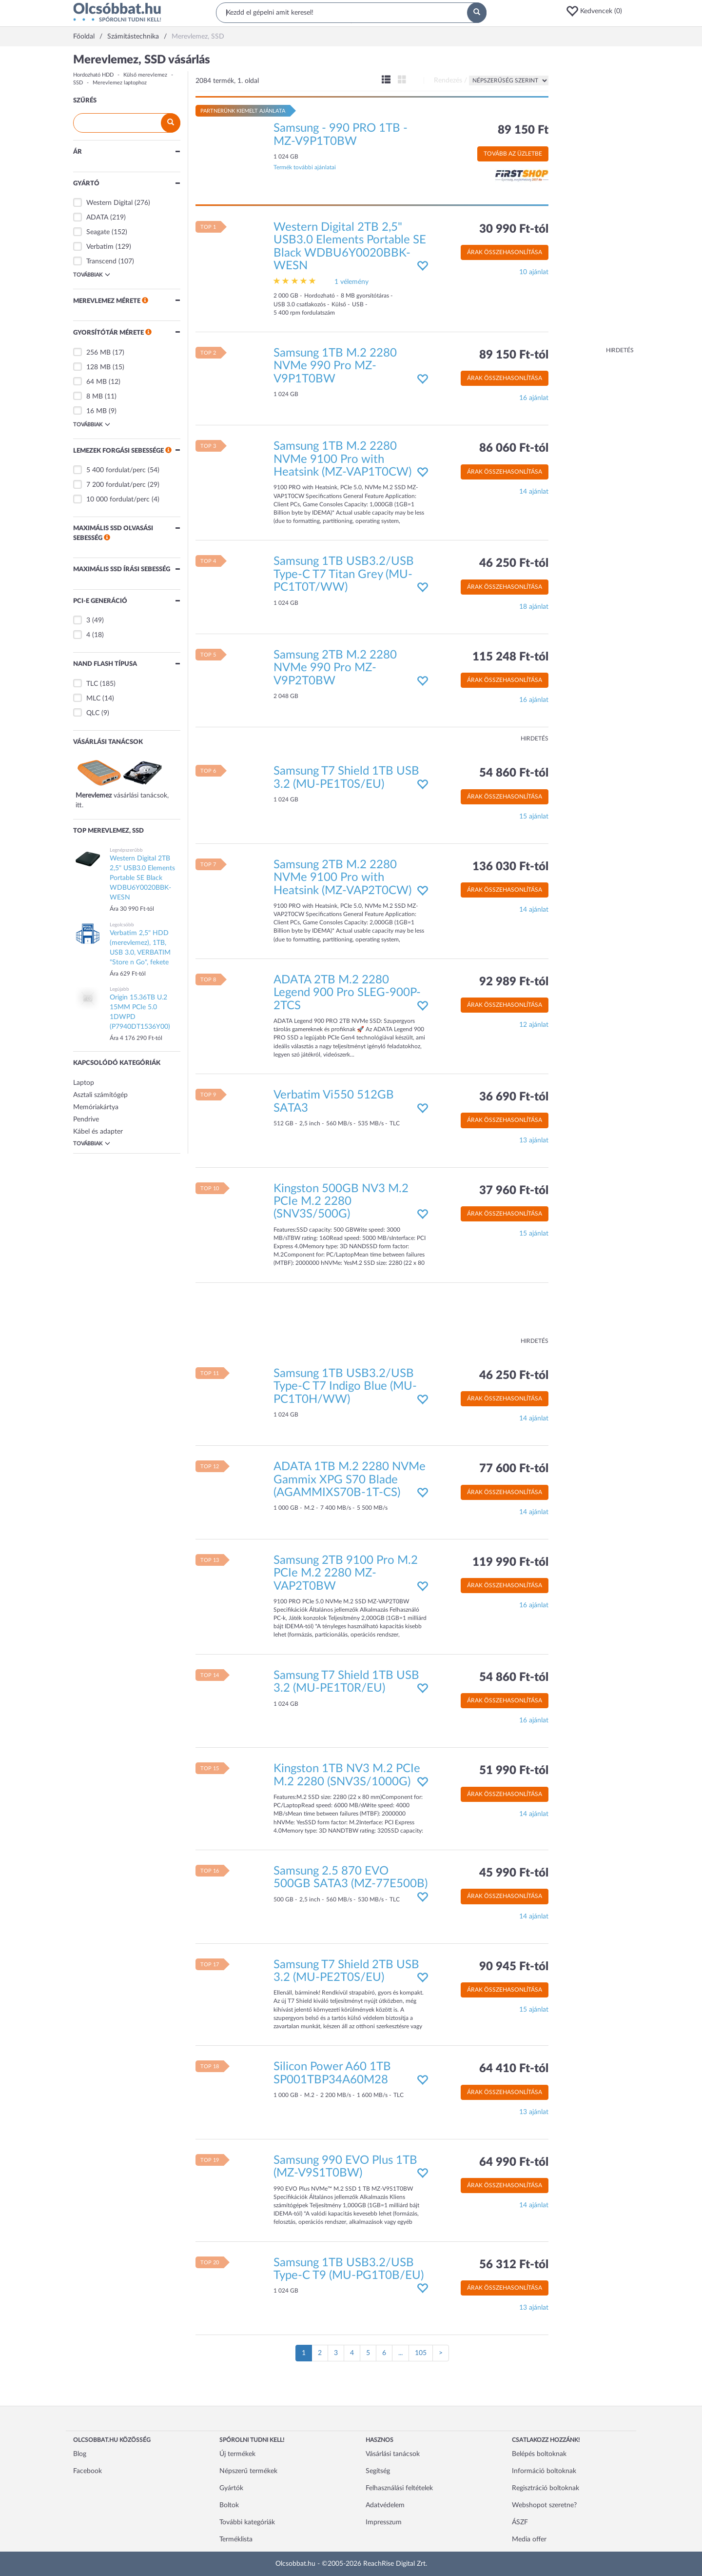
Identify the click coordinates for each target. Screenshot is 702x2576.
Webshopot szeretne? (544, 2505)
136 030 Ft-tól (510, 867)
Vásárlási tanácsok (393, 2454)
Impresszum (384, 2522)
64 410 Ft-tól (513, 2069)
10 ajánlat (533, 272)
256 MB (98, 352)
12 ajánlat (533, 1024)
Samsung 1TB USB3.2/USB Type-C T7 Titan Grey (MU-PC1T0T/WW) (343, 574)
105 (421, 2353)
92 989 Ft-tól (513, 982)
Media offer (529, 2539)
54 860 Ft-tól (513, 773)
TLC (92, 683)
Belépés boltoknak (539, 2454)
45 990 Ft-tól (513, 1873)
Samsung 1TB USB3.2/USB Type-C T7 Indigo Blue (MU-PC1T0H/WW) (345, 1386)
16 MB (96, 411)
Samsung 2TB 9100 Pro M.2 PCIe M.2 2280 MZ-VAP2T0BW (345, 1573)
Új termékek (237, 2454)
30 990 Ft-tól (513, 229)
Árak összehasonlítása (504, 252)
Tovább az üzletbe (513, 154)
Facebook (87, 2471)
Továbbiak (91, 275)
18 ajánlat (533, 606)
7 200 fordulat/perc (116, 484)
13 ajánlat (533, 1140)
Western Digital (109, 203)
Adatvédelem (385, 2505)
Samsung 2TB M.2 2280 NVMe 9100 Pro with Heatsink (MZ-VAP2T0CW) (342, 878)
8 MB (94, 396)
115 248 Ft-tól (510, 657)
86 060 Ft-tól (513, 448)
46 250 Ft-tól (513, 563)
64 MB (96, 382)
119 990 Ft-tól (510, 1562)
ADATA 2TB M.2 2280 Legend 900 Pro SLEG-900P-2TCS (347, 993)
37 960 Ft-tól (513, 1191)
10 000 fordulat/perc (118, 499)
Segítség (378, 2471)
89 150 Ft (523, 130)
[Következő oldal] (440, 2353)
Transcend (101, 261)
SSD (78, 82)
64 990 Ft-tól (513, 2162)
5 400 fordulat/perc (116, 470)
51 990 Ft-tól (513, 1771)
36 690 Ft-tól (513, 1097)
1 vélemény (351, 282)
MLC (93, 698)
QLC (92, 713)
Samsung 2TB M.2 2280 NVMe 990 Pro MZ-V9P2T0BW (335, 668)
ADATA (97, 217)
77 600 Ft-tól (513, 1469)
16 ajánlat (533, 398)
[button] (597, 11)
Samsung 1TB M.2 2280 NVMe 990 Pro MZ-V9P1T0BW (335, 366)
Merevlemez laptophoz (120, 82)
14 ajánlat (533, 491)
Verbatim (100, 246)
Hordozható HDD (93, 75)
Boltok (229, 2505)
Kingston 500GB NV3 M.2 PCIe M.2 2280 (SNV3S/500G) (341, 1201)
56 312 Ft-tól (513, 2265)
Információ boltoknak (544, 2471)
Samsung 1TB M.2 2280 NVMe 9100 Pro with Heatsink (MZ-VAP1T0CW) (342, 459)
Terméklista (236, 2539)
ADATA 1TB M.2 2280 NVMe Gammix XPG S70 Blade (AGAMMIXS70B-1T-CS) (349, 1479)
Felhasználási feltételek (399, 2488)
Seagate (98, 232)
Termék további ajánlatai (304, 167)
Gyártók (231, 2488)
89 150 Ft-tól (513, 355)
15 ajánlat (533, 816)
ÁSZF (520, 2522)
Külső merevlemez (145, 75)
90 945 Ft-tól (513, 1967)
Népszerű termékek (248, 2471)
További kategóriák (247, 2522)
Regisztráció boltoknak (545, 2488)
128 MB (98, 367)
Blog (79, 2454)
